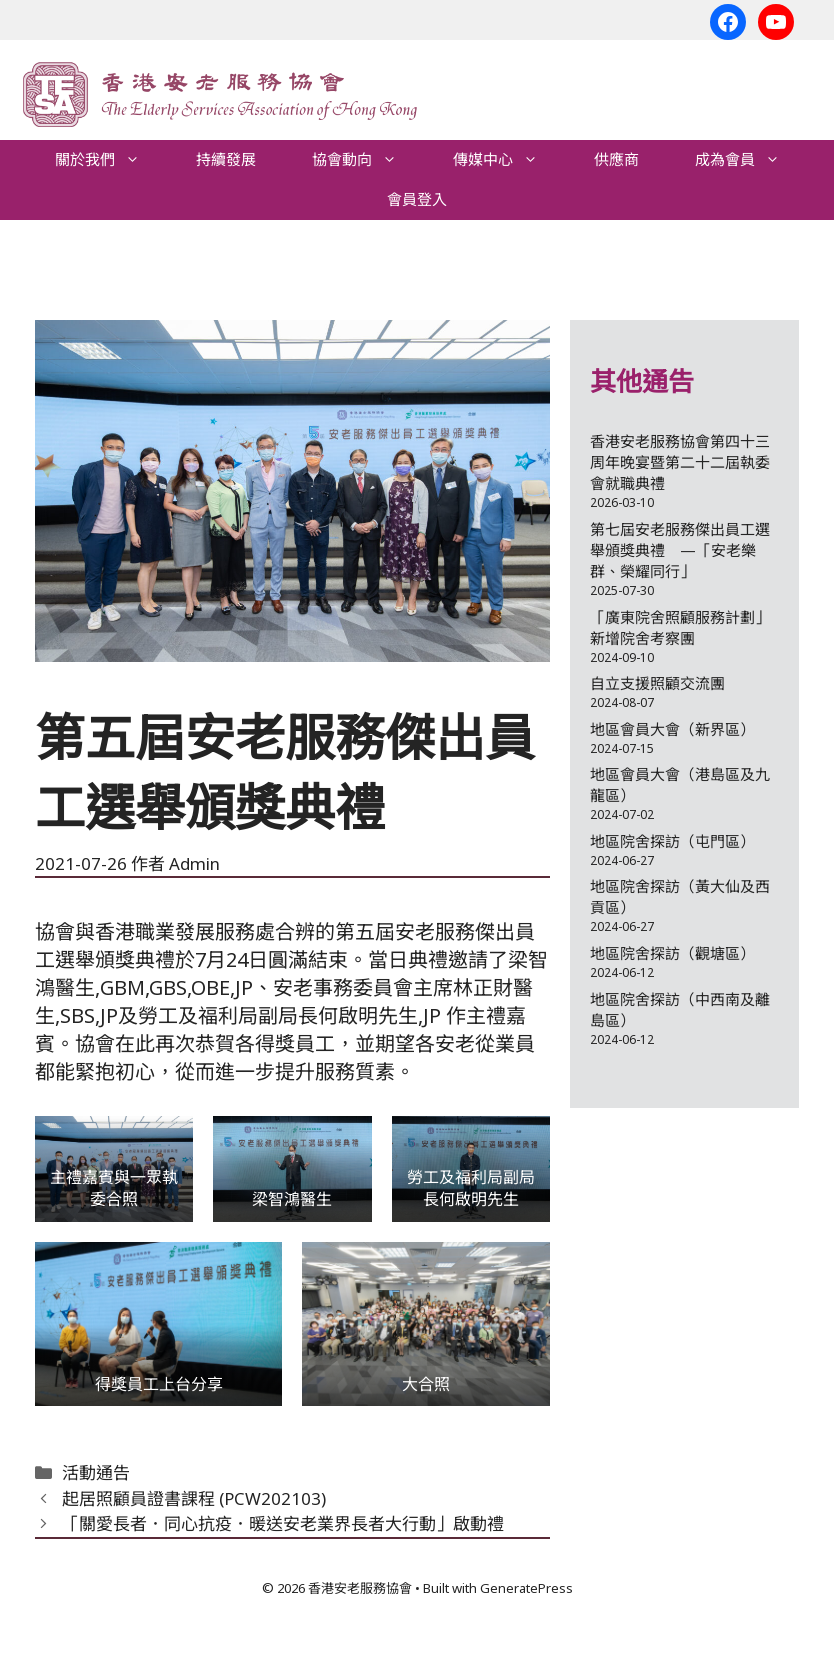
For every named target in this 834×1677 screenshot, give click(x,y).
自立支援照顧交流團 (657, 683)
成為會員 (751, 160)
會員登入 (417, 199)
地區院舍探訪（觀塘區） (672, 953)
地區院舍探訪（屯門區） (672, 841)
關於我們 (111, 160)
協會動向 (368, 160)
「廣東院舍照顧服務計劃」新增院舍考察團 (680, 627)
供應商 (616, 159)
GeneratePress (526, 1588)
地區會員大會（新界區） (672, 729)
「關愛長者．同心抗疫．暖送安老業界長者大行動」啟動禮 (283, 1523)
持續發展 (226, 159)
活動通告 (96, 1472)
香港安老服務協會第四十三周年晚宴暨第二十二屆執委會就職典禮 (680, 462)
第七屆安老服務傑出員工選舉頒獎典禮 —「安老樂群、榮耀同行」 (680, 550)
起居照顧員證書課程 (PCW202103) (194, 1498)
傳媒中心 (509, 160)
